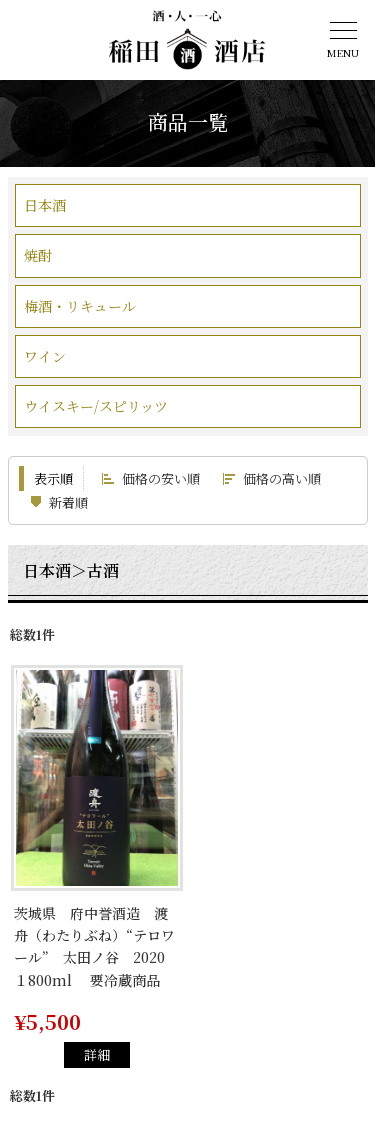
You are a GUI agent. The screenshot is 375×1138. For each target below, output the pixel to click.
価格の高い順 (282, 478)
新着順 (68, 502)
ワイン (45, 356)
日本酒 (45, 205)
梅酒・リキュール (80, 306)
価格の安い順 (161, 478)
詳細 (97, 1054)
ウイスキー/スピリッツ (96, 406)
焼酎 (38, 255)
